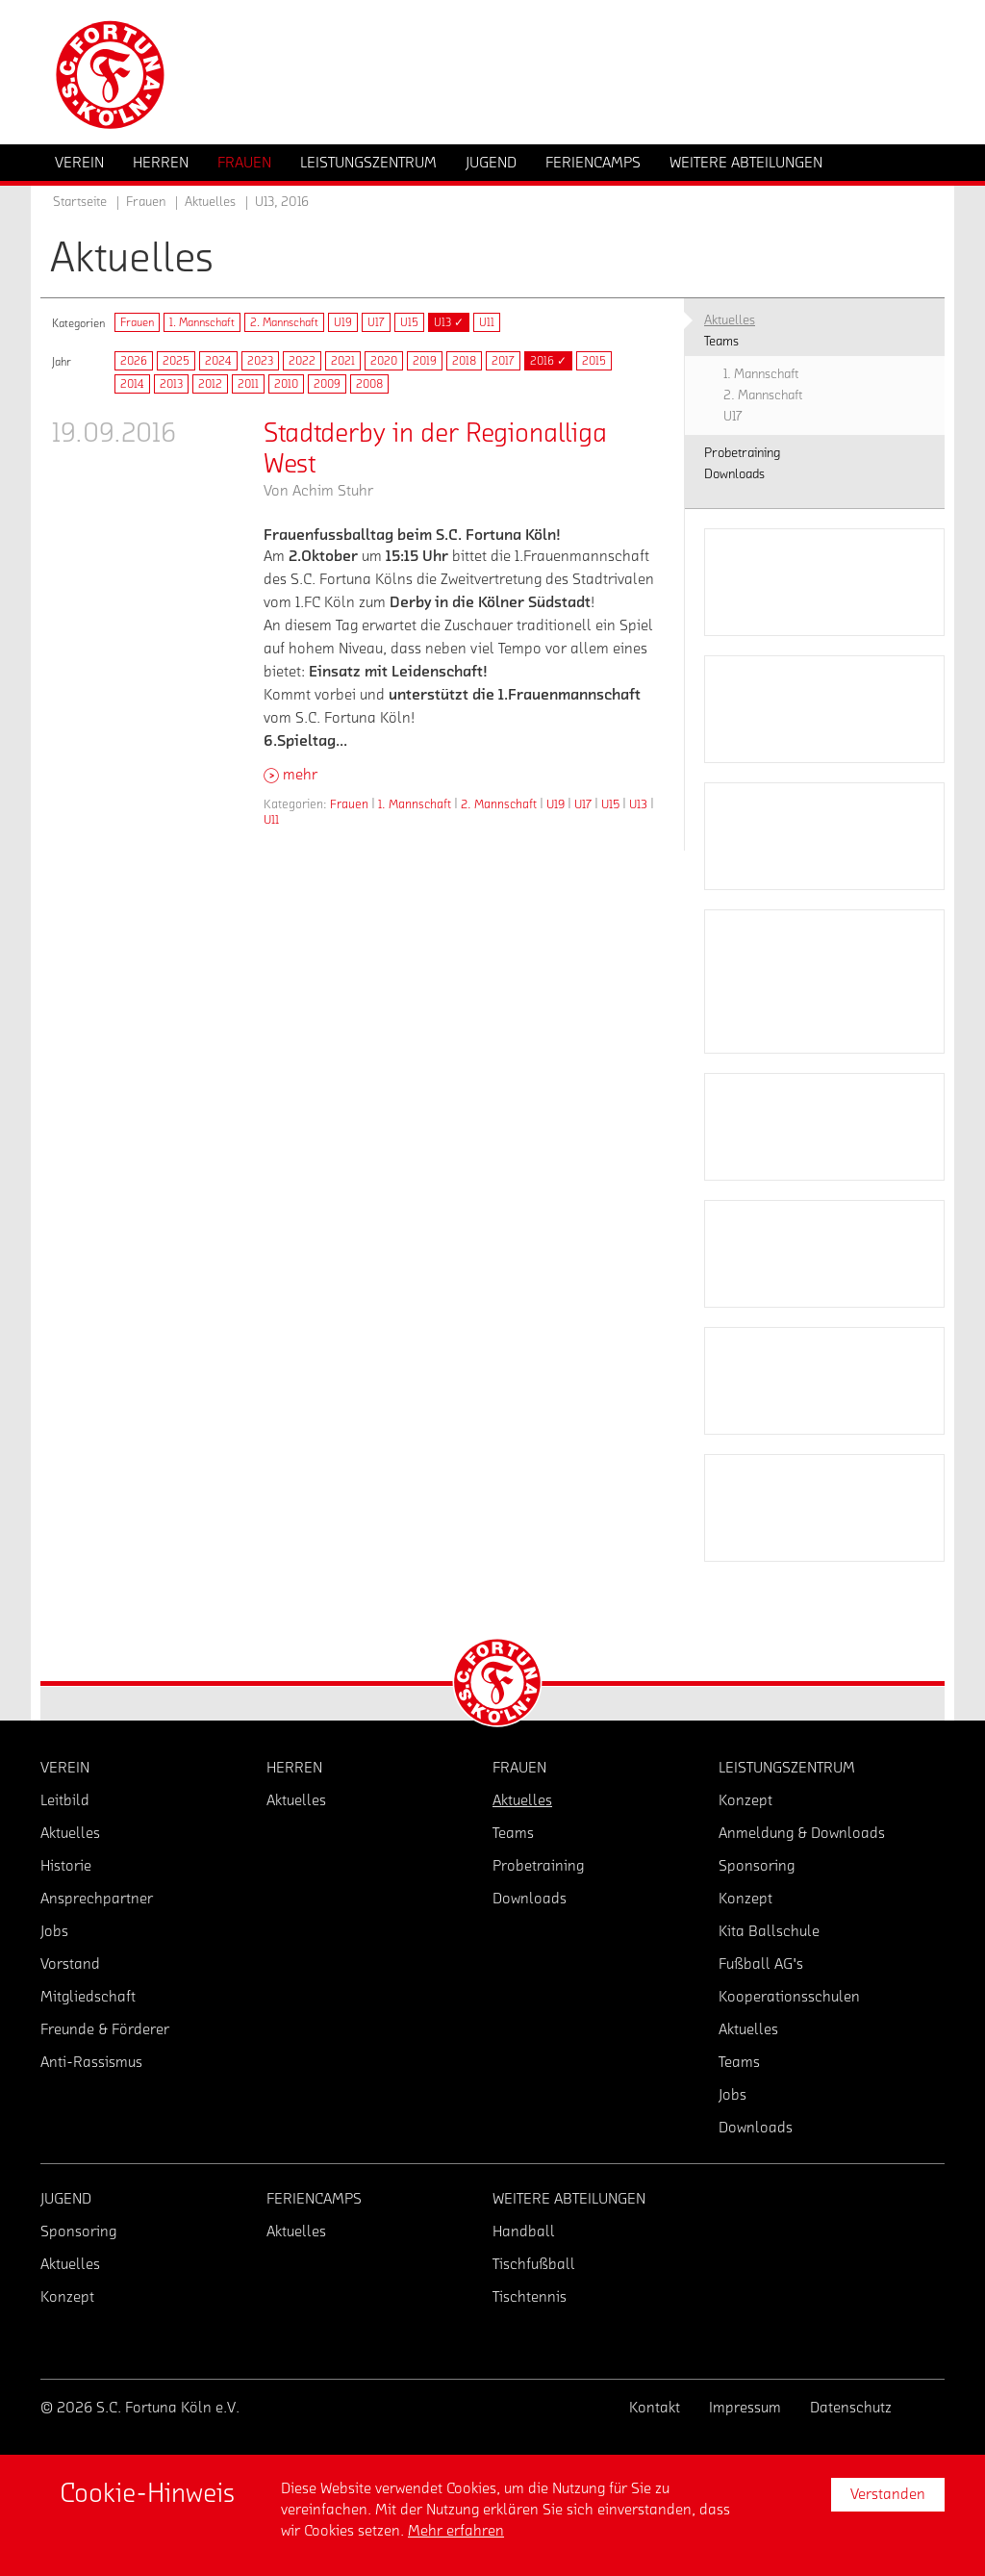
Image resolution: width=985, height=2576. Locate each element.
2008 (369, 384)
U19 (343, 322)
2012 (210, 384)
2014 (132, 384)
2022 (302, 361)
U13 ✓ (449, 322)
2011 (248, 384)
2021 (343, 361)
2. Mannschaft (284, 322)
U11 (486, 322)
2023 (260, 361)
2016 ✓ (548, 361)
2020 (383, 361)
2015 (594, 361)
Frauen (137, 322)
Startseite (80, 202)
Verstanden (887, 2494)
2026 (133, 361)
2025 (176, 361)
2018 (464, 361)
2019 (425, 361)
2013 (171, 384)
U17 (376, 322)
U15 (409, 322)
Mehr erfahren (456, 2530)
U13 (638, 804)
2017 (503, 361)
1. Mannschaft (202, 322)
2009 (327, 384)
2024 (218, 361)
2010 (286, 384)
